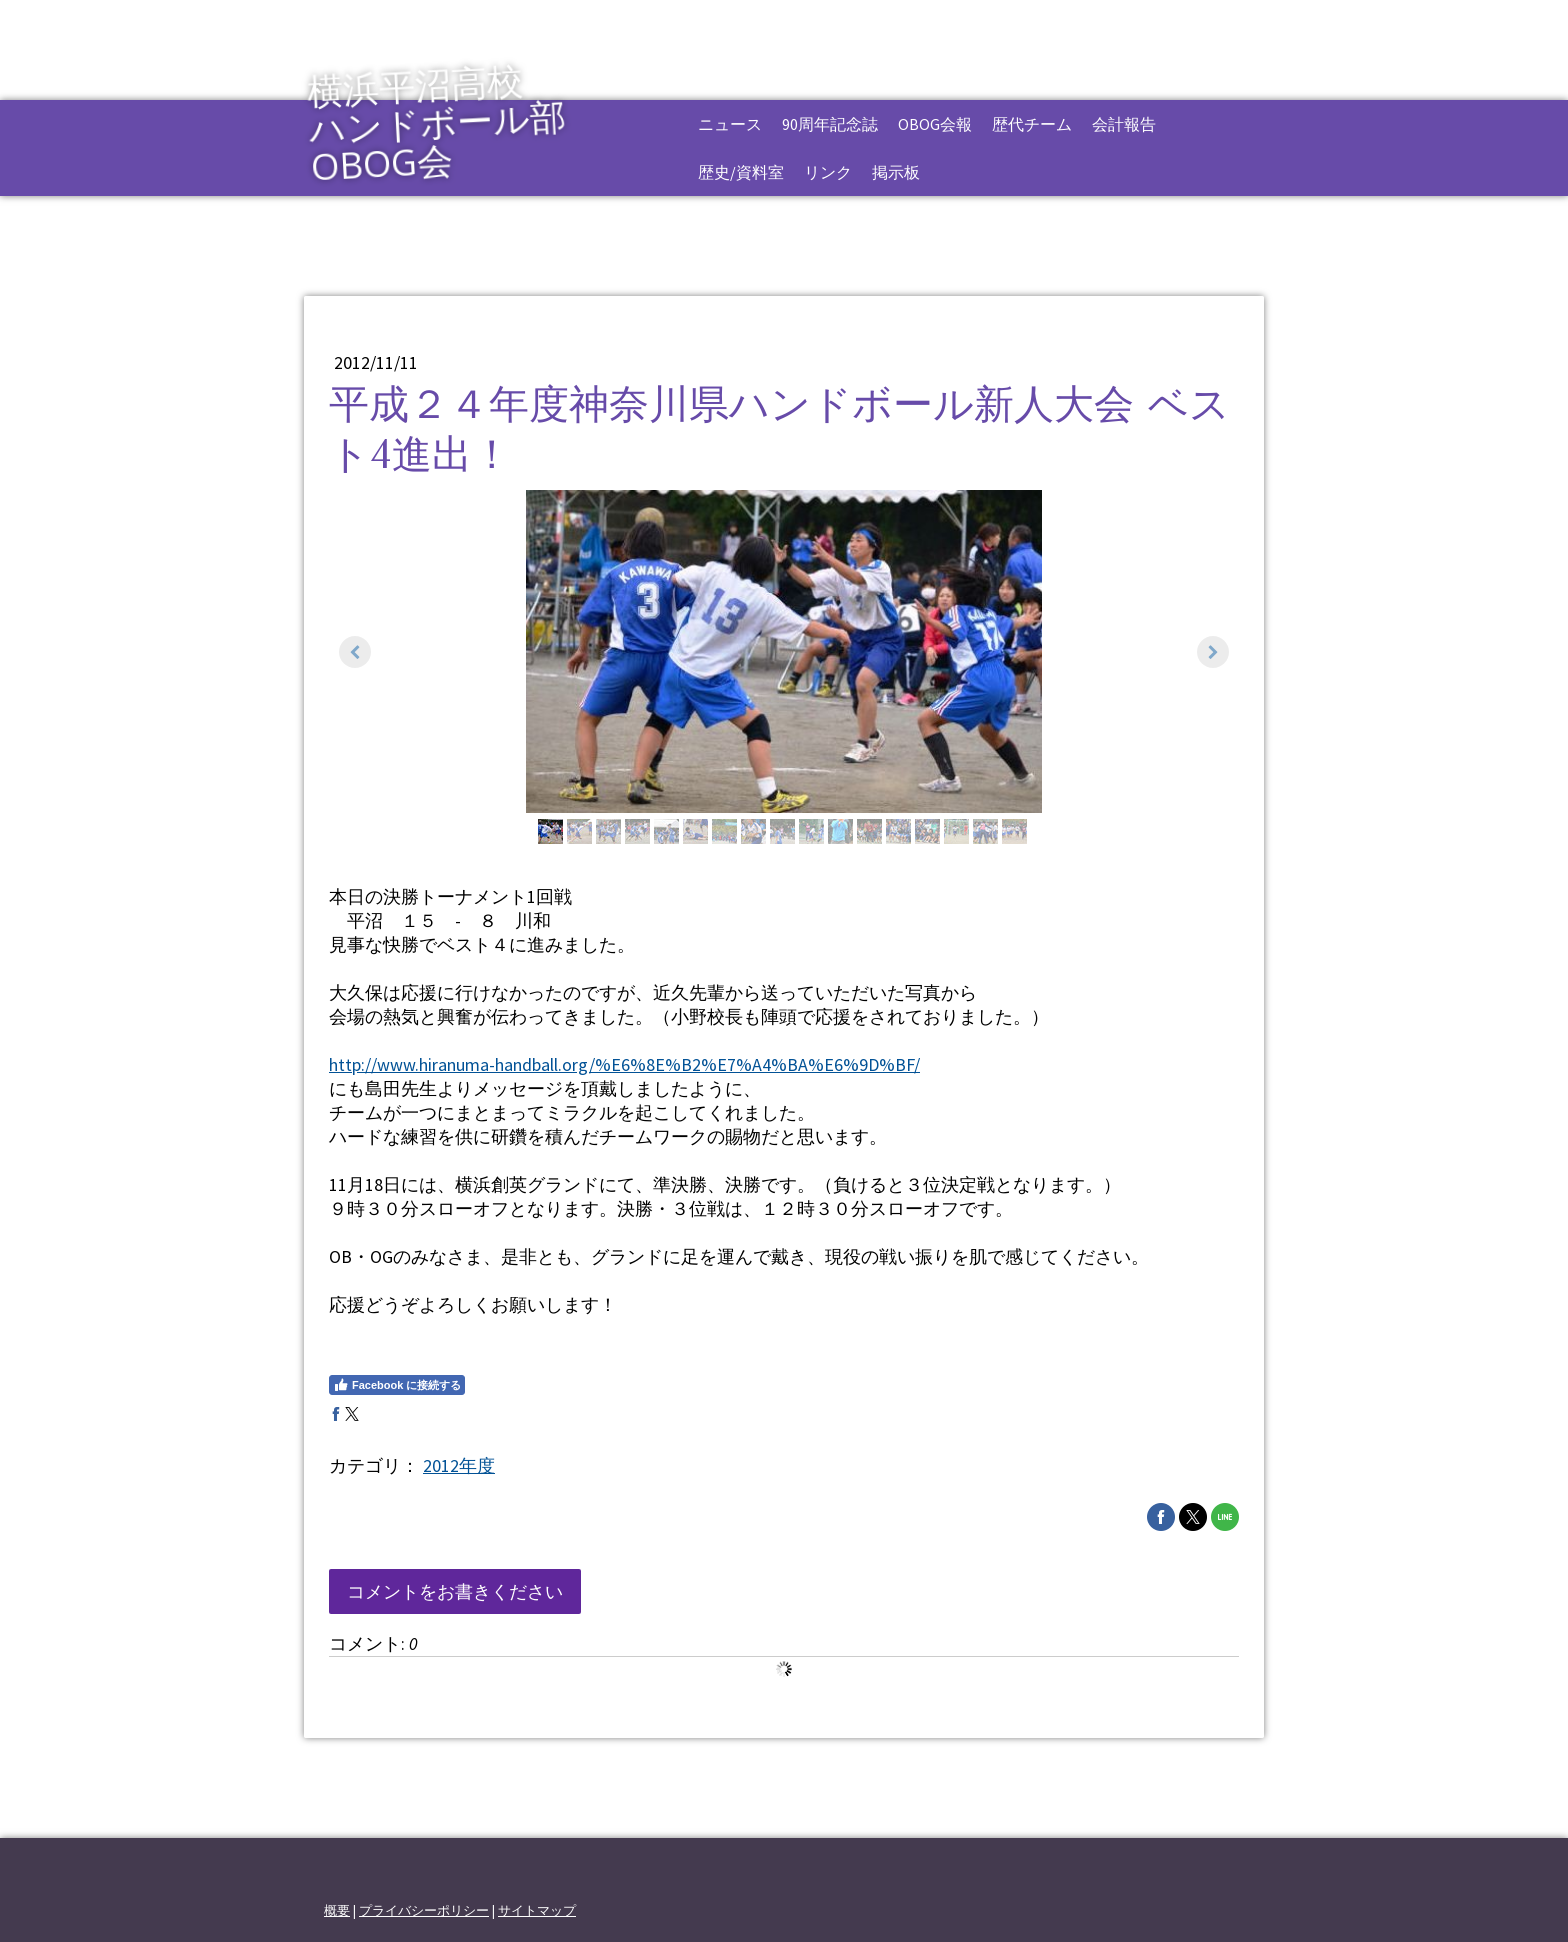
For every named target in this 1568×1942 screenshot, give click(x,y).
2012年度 (459, 1465)
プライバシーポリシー (424, 1910)
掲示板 (896, 172)
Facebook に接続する (397, 1385)
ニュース (730, 124)
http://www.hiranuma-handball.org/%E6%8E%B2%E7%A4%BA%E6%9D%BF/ (624, 1064)
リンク (828, 172)
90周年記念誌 (830, 124)
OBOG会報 (935, 124)
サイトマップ (537, 1910)
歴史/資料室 (741, 172)
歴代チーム (1032, 124)
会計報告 (1124, 124)
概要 (337, 1910)
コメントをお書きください (455, 1591)
